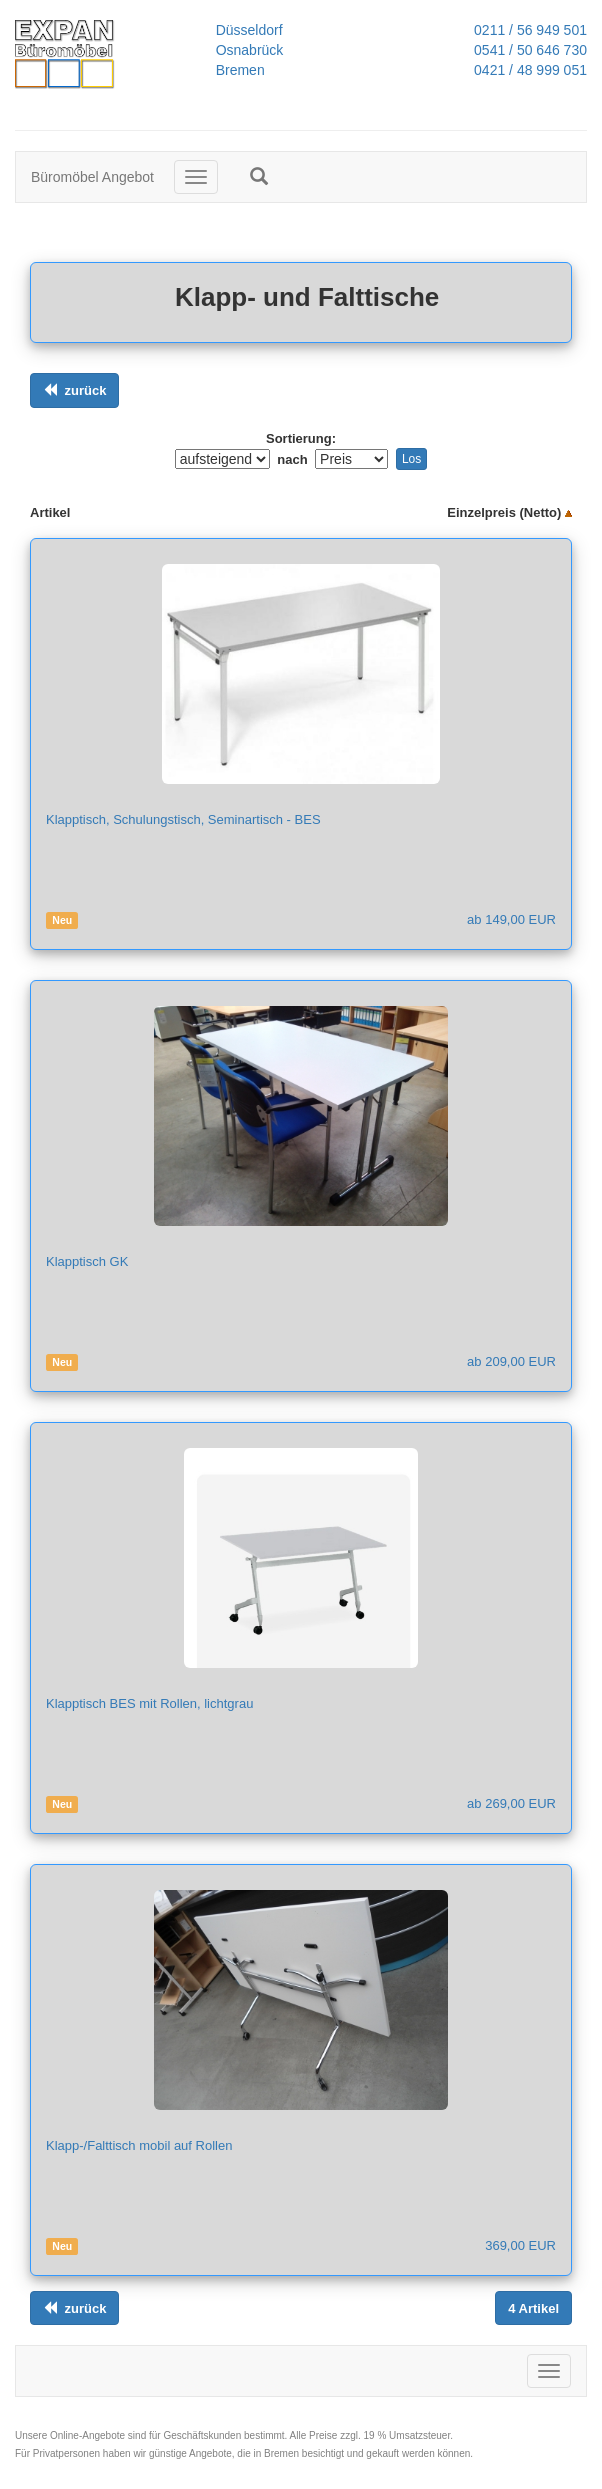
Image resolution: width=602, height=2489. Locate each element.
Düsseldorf (249, 30)
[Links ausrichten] (74, 390)
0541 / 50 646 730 (524, 50)
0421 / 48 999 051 (524, 70)
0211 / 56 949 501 (524, 30)
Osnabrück (250, 50)
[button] (259, 176)
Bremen (240, 70)
